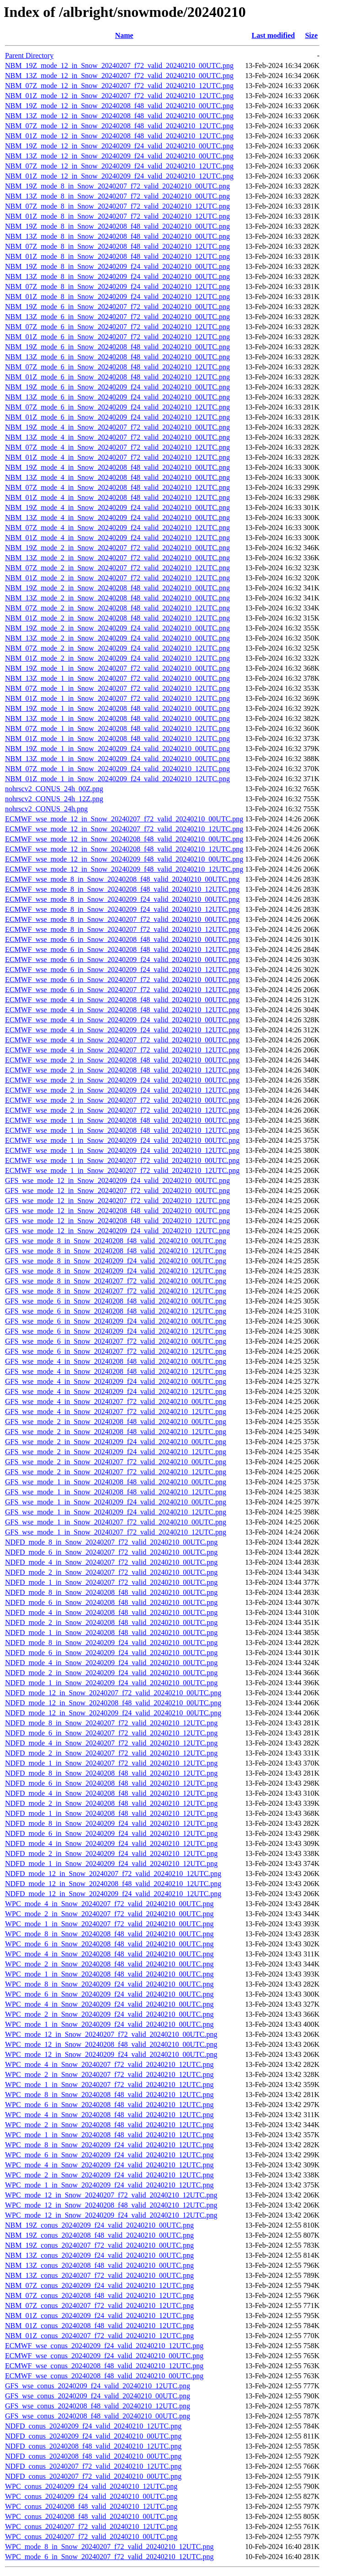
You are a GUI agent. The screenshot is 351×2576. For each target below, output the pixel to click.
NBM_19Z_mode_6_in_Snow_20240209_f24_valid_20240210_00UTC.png (117, 387)
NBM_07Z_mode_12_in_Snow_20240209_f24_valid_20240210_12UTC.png (119, 166)
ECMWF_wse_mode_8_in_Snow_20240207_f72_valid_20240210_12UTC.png (122, 929)
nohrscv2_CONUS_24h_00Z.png (54, 789)
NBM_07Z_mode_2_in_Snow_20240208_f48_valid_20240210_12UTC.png (117, 608)
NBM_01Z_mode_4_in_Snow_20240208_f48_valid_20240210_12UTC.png (117, 497)
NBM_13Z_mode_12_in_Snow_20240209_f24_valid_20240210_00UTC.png (119, 156)
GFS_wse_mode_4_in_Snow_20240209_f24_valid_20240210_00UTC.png (115, 1381)
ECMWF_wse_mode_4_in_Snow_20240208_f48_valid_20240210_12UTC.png (122, 1010)
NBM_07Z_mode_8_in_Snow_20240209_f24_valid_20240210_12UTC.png (117, 286)
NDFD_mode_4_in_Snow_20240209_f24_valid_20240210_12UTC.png (111, 1843)
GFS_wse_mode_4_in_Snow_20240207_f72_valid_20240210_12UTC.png (115, 1411)
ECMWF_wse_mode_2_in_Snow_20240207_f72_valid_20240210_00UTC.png (122, 1100)
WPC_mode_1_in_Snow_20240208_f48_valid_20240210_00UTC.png (109, 1974)
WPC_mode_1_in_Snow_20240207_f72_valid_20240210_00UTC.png (109, 1924)
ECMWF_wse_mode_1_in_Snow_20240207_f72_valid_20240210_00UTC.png (122, 1160)
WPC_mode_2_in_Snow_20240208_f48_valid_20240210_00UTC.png (109, 1964)
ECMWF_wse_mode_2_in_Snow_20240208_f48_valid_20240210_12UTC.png (122, 1070)
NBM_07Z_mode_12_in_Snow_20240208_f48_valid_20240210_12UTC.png (119, 126)
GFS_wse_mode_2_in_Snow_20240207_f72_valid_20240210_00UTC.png (115, 1462)
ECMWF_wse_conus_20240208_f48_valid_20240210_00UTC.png (104, 2376)
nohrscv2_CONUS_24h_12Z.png (54, 799)
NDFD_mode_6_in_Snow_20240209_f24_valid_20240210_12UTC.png (111, 1833)
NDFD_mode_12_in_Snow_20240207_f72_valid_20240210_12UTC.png (113, 1873)
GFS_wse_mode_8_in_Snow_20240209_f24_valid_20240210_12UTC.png (115, 1271)
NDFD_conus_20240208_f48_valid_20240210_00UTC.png (93, 2456)
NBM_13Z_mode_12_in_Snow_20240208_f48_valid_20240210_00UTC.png (119, 116)
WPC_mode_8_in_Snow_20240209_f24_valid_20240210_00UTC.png (109, 1984)
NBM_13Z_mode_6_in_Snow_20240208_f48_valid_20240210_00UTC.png (117, 357)
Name (124, 35)
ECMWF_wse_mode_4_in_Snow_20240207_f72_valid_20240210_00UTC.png (122, 1040)
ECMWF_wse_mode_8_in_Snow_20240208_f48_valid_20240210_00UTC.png (122, 879)
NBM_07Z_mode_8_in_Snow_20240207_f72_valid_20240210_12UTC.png (117, 206)
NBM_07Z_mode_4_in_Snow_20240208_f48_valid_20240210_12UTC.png (117, 487)
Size (311, 35)
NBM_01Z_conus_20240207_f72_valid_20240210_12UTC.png (99, 2335)
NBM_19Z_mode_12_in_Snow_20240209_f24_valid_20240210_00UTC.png (119, 146)
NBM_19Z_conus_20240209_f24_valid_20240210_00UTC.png (99, 2225)
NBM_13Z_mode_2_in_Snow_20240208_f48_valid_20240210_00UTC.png (117, 598)
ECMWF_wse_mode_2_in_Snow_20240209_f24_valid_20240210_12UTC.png (122, 1090)
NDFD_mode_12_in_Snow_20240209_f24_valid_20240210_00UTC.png (113, 1713)
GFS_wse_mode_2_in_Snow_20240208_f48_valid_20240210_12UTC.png (115, 1431)
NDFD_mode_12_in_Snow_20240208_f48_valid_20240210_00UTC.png (113, 1703)
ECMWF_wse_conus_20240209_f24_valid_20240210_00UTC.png (104, 2356)
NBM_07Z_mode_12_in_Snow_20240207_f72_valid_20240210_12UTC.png (119, 85)
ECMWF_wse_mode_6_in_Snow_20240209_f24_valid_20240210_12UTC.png (122, 969)
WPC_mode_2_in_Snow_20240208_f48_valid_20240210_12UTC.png (109, 2125)
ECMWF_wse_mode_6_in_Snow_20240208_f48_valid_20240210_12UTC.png (122, 949)
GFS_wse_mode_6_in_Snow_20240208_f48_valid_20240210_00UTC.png (115, 1301)
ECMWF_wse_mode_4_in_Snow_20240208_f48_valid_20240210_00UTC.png (122, 1000)
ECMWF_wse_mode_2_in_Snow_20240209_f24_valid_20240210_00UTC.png (122, 1080)
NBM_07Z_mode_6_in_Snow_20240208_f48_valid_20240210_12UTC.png (117, 367)
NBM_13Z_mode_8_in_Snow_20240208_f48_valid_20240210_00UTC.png (117, 236)
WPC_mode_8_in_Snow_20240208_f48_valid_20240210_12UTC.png (109, 2094)
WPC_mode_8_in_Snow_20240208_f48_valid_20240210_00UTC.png (109, 1934)
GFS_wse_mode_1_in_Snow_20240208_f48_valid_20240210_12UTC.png (115, 1492)
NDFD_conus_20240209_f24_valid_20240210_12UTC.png (93, 2426)
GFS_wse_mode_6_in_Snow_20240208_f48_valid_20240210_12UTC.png (115, 1311)
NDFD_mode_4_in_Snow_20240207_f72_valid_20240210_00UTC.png (111, 1562)
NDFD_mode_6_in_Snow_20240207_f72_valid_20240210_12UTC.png (111, 1733)
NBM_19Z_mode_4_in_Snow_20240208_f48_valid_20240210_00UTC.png (117, 467)
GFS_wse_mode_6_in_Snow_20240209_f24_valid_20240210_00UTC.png (115, 1321)
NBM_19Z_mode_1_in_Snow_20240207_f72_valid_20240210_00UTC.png (117, 668)
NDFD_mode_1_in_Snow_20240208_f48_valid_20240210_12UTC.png (111, 1813)
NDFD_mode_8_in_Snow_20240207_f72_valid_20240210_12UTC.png (111, 1723)
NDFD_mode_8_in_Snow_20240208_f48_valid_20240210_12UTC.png (111, 1773)
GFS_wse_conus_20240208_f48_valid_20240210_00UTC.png (97, 2416)
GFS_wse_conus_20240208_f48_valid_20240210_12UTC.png (97, 2406)
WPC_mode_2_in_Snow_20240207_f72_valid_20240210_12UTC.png (109, 2074)
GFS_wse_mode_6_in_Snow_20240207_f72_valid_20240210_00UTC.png (115, 1341)
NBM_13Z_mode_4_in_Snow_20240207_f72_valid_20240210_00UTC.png (117, 437)
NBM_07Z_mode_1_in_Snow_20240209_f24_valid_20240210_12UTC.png (117, 769)
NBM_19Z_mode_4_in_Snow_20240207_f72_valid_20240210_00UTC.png (117, 427)
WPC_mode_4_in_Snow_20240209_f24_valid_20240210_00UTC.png (109, 2004)
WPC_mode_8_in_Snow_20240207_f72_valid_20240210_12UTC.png (109, 2546)
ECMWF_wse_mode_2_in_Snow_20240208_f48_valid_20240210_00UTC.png (122, 1060)
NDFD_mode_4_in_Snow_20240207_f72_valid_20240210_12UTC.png (111, 1743)
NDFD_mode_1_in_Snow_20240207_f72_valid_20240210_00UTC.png (111, 1582)
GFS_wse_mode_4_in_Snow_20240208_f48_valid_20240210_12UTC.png (115, 1371)
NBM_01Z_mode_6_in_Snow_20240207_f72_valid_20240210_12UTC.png (117, 337)
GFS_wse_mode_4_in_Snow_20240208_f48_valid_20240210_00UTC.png (115, 1361)
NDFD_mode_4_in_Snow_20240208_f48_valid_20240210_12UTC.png (111, 1793)
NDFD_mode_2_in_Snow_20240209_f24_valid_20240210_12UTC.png (111, 1853)
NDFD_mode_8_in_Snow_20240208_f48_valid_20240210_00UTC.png (111, 1592)
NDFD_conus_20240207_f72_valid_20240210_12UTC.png (93, 2466)
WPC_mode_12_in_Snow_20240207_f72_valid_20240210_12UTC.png (111, 2195)
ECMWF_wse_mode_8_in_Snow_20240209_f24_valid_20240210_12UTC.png (122, 909)
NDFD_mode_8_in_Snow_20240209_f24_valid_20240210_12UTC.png (111, 1823)
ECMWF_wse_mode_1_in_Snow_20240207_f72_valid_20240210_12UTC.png (122, 1170)
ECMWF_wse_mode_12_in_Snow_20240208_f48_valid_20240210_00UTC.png (124, 839)
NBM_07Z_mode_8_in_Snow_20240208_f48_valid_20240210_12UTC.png (117, 246)
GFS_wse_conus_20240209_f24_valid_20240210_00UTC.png (97, 2396)
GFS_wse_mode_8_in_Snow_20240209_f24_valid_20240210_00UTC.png (115, 1261)
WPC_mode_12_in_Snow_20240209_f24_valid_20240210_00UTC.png (111, 2054)
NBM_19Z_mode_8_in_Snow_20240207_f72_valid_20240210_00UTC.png (117, 186)
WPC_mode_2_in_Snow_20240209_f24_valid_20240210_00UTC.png (109, 2014)
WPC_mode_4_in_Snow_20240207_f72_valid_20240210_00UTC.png (109, 1904)
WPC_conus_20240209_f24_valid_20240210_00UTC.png (91, 2496)
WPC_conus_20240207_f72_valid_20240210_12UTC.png (91, 2526)
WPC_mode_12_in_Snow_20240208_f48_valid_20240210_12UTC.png (111, 2205)
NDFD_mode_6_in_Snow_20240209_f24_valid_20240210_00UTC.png (111, 1652)
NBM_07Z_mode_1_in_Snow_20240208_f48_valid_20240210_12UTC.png (117, 728)
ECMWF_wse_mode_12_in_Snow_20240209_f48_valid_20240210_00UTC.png (124, 859)
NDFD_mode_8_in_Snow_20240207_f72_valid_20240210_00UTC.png (111, 1542)
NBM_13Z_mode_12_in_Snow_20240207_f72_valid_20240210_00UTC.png (119, 75)
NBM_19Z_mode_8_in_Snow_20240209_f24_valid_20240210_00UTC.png (117, 266)
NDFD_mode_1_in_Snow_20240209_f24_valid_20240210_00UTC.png (111, 1683)
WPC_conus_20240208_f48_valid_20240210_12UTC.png (91, 2506)
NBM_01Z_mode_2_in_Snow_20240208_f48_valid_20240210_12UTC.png (117, 618)
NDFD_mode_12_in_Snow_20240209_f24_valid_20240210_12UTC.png (113, 1894)
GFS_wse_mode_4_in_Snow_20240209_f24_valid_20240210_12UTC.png (115, 1391)
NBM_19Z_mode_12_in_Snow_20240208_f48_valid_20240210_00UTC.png (119, 106)
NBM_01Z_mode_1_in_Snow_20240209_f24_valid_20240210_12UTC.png (117, 779)
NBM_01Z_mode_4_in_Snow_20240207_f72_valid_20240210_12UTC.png (117, 457)
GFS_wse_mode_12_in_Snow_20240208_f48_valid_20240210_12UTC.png (117, 1221)
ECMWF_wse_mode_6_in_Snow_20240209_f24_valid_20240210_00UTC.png (122, 959)
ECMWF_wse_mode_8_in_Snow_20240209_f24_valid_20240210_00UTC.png (122, 899)
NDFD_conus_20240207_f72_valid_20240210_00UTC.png (93, 2476)
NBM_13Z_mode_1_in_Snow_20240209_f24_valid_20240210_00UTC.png (117, 758)
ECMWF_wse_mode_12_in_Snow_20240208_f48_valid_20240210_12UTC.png (124, 849)
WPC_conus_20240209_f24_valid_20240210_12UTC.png (91, 2486)
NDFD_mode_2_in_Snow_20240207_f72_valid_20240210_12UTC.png (111, 1753)
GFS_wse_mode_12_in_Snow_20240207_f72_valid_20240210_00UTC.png (117, 1190)
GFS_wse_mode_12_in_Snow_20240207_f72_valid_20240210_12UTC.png (117, 1200)
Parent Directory (29, 55)
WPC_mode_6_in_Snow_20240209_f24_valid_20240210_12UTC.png (109, 2155)
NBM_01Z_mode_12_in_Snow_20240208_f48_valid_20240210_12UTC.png (119, 136)
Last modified (273, 35)
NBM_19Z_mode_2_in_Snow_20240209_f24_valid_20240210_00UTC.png (117, 628)
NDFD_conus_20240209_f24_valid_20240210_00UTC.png (93, 2436)
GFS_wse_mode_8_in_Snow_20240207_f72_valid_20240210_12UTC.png (115, 1291)
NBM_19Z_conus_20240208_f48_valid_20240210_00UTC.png (99, 2235)
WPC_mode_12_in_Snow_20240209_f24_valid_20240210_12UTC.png (111, 2215)
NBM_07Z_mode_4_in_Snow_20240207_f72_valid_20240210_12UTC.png (117, 447)
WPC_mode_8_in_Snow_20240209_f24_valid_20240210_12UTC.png (109, 2145)
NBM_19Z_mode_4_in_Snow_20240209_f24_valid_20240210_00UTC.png (117, 507)
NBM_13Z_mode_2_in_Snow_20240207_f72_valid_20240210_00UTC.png (117, 558)
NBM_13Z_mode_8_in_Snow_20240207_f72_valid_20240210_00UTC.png (117, 196)
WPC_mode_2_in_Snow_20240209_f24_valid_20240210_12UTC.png (109, 2175)
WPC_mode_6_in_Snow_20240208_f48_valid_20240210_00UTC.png (109, 1944)
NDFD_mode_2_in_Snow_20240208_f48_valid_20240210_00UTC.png (111, 1622)
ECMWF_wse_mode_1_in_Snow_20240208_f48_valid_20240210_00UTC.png (122, 1120)
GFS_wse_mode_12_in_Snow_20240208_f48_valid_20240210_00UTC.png (117, 1210)
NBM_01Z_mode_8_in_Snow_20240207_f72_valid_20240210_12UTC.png (117, 216)
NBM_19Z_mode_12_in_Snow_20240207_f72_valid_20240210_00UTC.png (119, 65)
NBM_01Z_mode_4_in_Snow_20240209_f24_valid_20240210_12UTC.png (117, 537)
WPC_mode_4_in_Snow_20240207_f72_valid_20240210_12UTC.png (109, 2064)
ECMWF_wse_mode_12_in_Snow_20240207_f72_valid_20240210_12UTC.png (124, 829)
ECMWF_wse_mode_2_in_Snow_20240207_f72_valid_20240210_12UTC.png (122, 1110)
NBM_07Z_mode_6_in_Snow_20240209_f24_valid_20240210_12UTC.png (117, 407)
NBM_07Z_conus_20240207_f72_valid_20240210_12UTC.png (99, 2305)
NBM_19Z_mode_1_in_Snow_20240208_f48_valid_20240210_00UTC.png (117, 708)
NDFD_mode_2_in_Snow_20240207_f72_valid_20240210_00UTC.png (111, 1572)
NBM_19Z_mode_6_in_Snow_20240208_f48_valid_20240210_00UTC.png (117, 347)
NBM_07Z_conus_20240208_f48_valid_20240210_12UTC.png (99, 2295)
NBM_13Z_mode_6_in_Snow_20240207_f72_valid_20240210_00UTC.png (117, 317)
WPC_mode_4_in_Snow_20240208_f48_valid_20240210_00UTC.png (109, 1954)
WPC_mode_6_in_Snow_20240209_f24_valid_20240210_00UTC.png (109, 1994)
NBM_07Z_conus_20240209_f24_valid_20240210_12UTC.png (99, 2285)
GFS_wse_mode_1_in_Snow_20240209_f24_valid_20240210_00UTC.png (115, 1502)
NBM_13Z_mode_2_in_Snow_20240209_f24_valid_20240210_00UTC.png (117, 638)
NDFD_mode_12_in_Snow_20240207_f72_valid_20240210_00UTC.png (113, 1693)
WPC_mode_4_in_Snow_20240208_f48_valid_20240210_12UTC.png (109, 2115)
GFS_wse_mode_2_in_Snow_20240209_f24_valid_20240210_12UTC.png (115, 1452)
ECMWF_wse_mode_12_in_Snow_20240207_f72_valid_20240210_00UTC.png (124, 819)
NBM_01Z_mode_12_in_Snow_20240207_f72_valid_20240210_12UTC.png (119, 96)
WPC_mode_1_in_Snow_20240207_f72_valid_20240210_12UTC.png (109, 2084)
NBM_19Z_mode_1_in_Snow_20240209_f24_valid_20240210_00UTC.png (117, 748)
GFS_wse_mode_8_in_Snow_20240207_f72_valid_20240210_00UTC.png (115, 1281)
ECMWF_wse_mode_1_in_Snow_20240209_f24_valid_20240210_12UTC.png (122, 1150)
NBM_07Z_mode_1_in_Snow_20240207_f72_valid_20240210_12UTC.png (117, 688)
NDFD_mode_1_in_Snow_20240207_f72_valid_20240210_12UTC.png (111, 1763)
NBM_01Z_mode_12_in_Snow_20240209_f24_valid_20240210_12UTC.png (119, 176)
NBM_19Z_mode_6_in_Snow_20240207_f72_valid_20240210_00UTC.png (117, 306)
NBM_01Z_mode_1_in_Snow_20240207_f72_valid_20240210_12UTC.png (117, 698)
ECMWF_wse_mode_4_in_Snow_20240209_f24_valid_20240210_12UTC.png (122, 1030)
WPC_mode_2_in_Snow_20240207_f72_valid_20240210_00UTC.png (109, 1914)
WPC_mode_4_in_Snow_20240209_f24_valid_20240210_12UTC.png (109, 2165)
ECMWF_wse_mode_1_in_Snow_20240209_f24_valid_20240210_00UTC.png (122, 1140)
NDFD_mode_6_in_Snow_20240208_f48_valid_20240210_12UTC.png (111, 1783)
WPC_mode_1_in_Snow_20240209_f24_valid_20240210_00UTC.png (109, 2024)
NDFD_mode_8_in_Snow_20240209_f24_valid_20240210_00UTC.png (111, 1642)
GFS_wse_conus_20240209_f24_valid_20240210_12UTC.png (97, 2386)
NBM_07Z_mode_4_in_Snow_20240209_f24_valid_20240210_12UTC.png (117, 527)
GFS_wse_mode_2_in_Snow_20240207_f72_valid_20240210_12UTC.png (115, 1472)
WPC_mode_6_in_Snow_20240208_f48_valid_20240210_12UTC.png (109, 2104)
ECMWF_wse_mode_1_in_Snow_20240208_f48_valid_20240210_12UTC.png (122, 1130)
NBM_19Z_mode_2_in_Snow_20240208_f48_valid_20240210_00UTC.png (117, 588)
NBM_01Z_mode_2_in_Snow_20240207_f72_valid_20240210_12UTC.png (117, 578)
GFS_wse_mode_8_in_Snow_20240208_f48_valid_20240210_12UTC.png (115, 1251)
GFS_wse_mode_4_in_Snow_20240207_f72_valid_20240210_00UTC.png (115, 1401)
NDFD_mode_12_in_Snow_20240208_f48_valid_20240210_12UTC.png (113, 1883)
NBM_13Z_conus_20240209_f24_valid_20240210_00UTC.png (99, 2255)
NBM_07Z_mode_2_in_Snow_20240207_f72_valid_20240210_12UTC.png (117, 568)
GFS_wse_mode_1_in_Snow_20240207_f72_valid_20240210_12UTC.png (115, 1532)
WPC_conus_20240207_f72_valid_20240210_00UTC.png (91, 2536)
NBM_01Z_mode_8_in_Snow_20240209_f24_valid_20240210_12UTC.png (117, 296)
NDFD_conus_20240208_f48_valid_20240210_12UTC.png (93, 2446)
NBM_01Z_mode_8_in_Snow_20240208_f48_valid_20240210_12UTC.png (117, 256)
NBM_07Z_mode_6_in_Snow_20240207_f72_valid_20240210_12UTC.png (117, 327)
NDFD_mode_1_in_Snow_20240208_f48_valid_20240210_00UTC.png (111, 1632)
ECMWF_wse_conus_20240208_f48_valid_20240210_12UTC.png (104, 2366)
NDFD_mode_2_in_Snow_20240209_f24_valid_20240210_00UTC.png (111, 1673)
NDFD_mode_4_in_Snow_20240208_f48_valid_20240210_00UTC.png (111, 1612)
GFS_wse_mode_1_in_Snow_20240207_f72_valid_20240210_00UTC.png (115, 1522)
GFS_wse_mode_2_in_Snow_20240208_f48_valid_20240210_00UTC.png (115, 1421)
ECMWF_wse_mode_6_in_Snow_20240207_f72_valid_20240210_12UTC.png (122, 990)
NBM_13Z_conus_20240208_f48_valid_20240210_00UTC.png (99, 2265)
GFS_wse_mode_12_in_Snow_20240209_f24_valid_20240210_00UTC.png (117, 1180)
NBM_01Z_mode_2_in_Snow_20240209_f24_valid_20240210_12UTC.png (117, 658)
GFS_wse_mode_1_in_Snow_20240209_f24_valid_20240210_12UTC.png (115, 1512)
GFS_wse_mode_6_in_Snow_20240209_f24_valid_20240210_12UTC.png (115, 1331)
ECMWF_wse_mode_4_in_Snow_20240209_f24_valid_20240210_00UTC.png (122, 1020)
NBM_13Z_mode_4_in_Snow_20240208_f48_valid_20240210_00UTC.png (117, 477)
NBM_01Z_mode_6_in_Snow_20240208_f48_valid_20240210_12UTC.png (117, 377)
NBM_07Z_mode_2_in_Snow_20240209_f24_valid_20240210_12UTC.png (117, 648)
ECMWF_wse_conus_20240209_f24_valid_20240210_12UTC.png (104, 2346)
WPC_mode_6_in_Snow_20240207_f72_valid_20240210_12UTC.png (109, 2556)
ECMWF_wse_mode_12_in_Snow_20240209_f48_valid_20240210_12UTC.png (124, 869)
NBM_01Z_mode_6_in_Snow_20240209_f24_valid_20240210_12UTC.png (117, 417)
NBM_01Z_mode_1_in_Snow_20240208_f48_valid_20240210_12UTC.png (117, 738)
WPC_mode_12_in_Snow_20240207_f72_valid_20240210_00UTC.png (111, 2034)
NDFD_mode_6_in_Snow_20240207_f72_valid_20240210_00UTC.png (111, 1552)
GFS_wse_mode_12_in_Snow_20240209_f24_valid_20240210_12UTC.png (117, 1231)
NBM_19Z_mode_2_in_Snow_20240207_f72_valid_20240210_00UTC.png (117, 548)
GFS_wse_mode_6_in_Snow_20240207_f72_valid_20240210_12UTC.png (115, 1351)
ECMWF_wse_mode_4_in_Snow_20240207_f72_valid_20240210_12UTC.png (122, 1050)
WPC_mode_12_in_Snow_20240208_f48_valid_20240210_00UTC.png (111, 2044)
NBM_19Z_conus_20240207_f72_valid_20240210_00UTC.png (99, 2245)
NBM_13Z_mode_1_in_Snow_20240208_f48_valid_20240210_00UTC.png (117, 718)
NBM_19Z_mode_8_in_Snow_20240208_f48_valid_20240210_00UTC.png (117, 226)
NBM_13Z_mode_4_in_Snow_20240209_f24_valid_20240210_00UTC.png (117, 517)
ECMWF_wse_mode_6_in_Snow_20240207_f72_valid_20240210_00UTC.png (122, 979)
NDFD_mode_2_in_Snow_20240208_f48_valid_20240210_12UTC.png (111, 1803)
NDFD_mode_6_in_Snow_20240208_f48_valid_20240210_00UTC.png (111, 1602)
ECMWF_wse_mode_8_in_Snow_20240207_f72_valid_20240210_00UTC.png (122, 919)
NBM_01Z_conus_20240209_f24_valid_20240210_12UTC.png (99, 2315)
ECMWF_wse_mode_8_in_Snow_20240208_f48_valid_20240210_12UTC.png (122, 889)
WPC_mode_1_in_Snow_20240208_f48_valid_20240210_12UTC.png (109, 2135)
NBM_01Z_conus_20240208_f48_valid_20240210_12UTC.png (99, 2325)
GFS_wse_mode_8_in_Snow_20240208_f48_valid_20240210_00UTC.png (115, 1241)
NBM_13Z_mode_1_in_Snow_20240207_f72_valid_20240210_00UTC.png (117, 678)
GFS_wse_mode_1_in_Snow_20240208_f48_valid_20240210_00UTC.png (115, 1482)
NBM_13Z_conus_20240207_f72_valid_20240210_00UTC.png (99, 2275)
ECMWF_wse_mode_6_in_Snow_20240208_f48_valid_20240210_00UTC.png (122, 939)
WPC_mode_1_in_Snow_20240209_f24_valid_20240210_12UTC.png (109, 2185)
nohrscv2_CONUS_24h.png (46, 809)
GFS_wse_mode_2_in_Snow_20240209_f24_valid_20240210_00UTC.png (115, 1442)
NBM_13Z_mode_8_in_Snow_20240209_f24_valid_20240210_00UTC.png (117, 276)
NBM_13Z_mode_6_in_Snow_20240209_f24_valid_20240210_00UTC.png (117, 397)
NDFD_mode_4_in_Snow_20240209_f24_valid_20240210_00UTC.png (111, 1663)
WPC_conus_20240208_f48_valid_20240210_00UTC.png (91, 2516)
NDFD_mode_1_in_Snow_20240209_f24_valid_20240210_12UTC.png (111, 1863)
